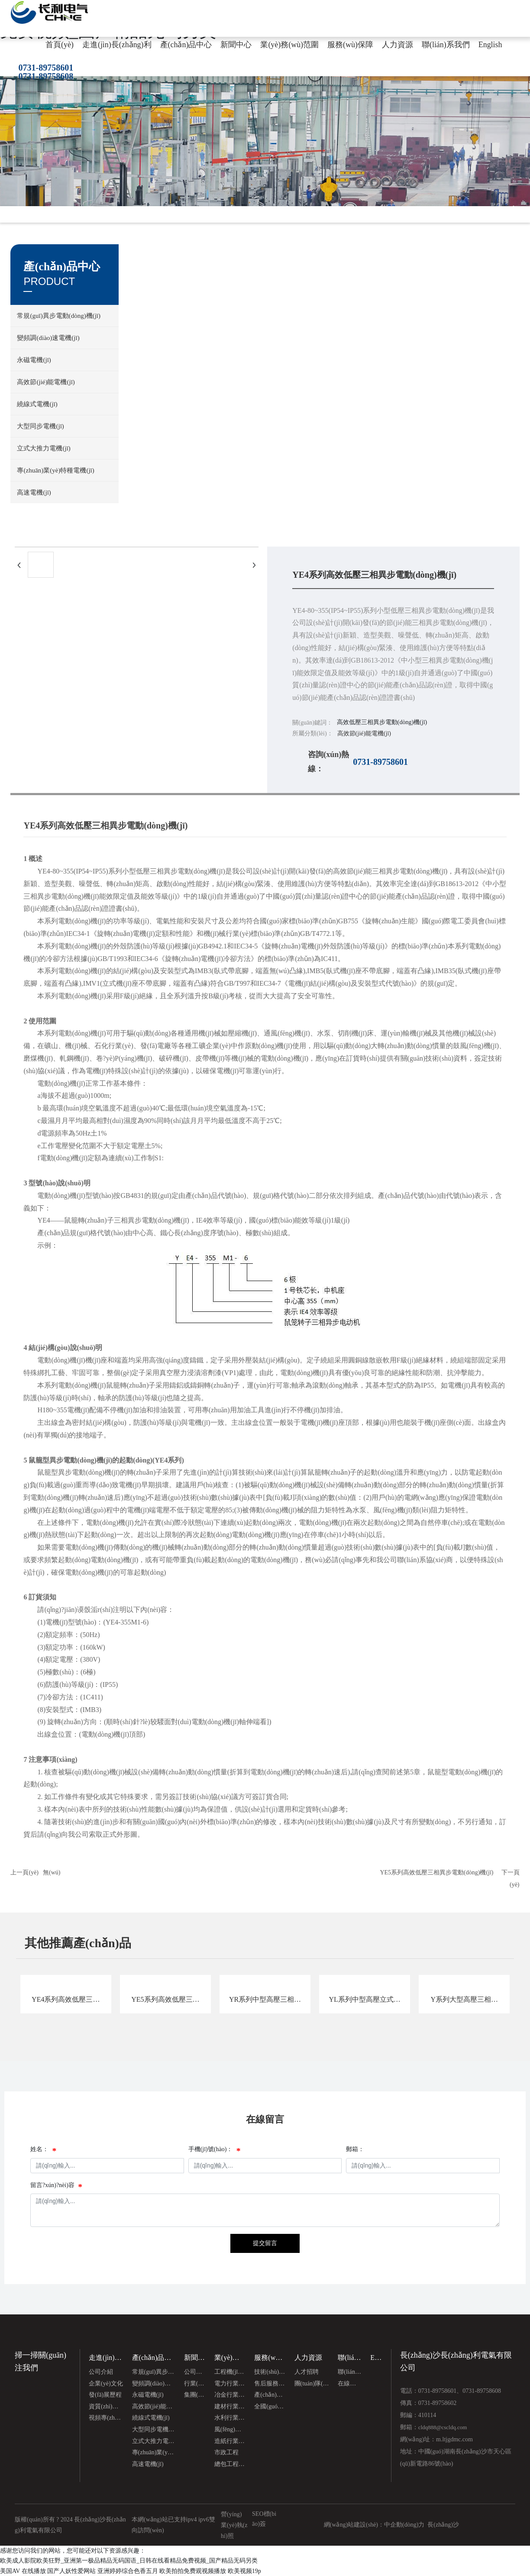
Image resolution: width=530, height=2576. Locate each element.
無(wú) (51, 1872)
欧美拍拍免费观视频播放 (192, 2571)
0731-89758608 (45, 76)
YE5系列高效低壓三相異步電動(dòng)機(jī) (436, 1872)
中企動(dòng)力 (404, 2524)
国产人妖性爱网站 (71, 2571)
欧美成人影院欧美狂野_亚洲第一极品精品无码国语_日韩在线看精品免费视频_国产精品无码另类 (129, 2560)
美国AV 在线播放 (23, 2571)
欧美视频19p (244, 2571)
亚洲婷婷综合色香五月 (127, 2571)
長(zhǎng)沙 (443, 2524)
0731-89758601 (45, 67)
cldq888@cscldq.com (442, 2427)
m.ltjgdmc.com (454, 2439)
